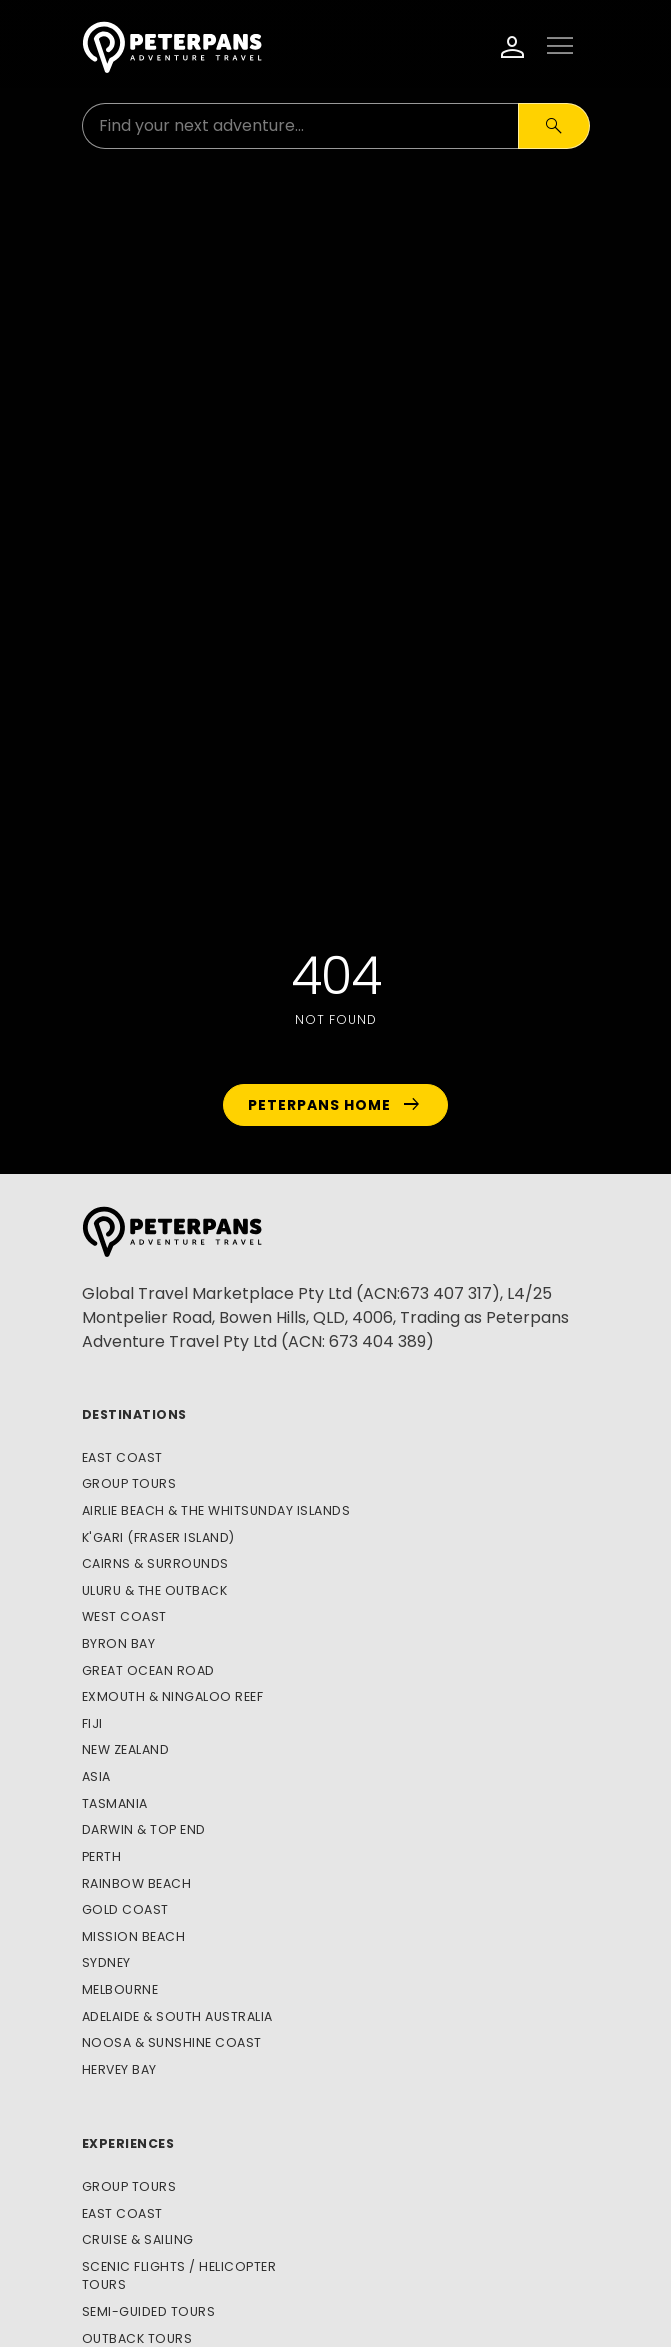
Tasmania (115, 1803)
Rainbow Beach (137, 1883)
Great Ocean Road (148, 1670)
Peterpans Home (335, 1105)
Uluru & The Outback (155, 1590)
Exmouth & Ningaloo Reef (173, 1696)
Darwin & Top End (144, 1829)
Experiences (128, 2143)
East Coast (122, 1457)
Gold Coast (125, 1909)
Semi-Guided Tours (149, 2311)
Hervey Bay (119, 2069)
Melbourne (120, 1989)
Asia (96, 1776)
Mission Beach (134, 1936)
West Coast (124, 1616)
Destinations (134, 1414)
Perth (102, 1856)
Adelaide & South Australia (177, 2016)
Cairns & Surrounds (155, 1563)
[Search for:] (300, 126)
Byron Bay (119, 1643)
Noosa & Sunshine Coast (172, 2042)
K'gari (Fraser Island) (158, 1537)
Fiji (92, 1723)
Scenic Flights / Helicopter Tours (179, 2276)
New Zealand (126, 1749)
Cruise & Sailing (138, 2239)
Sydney (106, 1962)
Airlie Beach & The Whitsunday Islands (216, 1510)
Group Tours (129, 1483)
